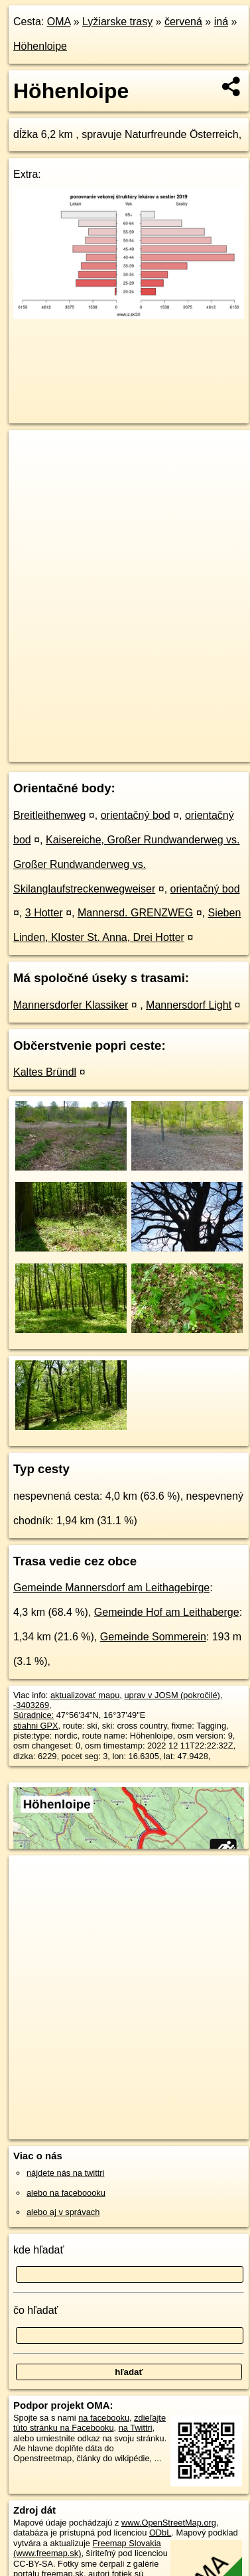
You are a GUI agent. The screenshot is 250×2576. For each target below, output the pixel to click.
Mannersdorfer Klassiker (70, 1005)
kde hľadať (38, 2249)
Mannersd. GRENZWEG (135, 912)
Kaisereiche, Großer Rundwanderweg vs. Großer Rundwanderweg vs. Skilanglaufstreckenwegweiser (126, 864)
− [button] (31, 473)
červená (183, 21)
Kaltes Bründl (44, 1072)
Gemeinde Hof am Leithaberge (166, 1612)
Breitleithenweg (49, 815)
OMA (59, 21)
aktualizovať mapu (84, 1695)
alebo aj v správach (63, 2212)
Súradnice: (33, 1715)
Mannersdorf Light (188, 1005)
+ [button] (31, 453)
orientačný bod (135, 815)
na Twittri (136, 2428)
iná (221, 21)
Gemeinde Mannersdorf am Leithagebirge (111, 1587)
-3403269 (31, 1705)
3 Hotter (44, 912)
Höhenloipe (40, 46)
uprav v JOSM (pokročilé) (171, 1695)
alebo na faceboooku (66, 2193)
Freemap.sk (174, 741)
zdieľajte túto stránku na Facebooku (89, 2423)
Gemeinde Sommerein (153, 1636)
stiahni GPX (35, 1726)
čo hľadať (35, 2310)
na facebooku (103, 2418)
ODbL (160, 2533)
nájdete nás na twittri (65, 2173)
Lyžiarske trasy (117, 21)
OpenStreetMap (106, 741)
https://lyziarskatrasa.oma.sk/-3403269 (79, 752)
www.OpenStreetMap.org (168, 2523)
